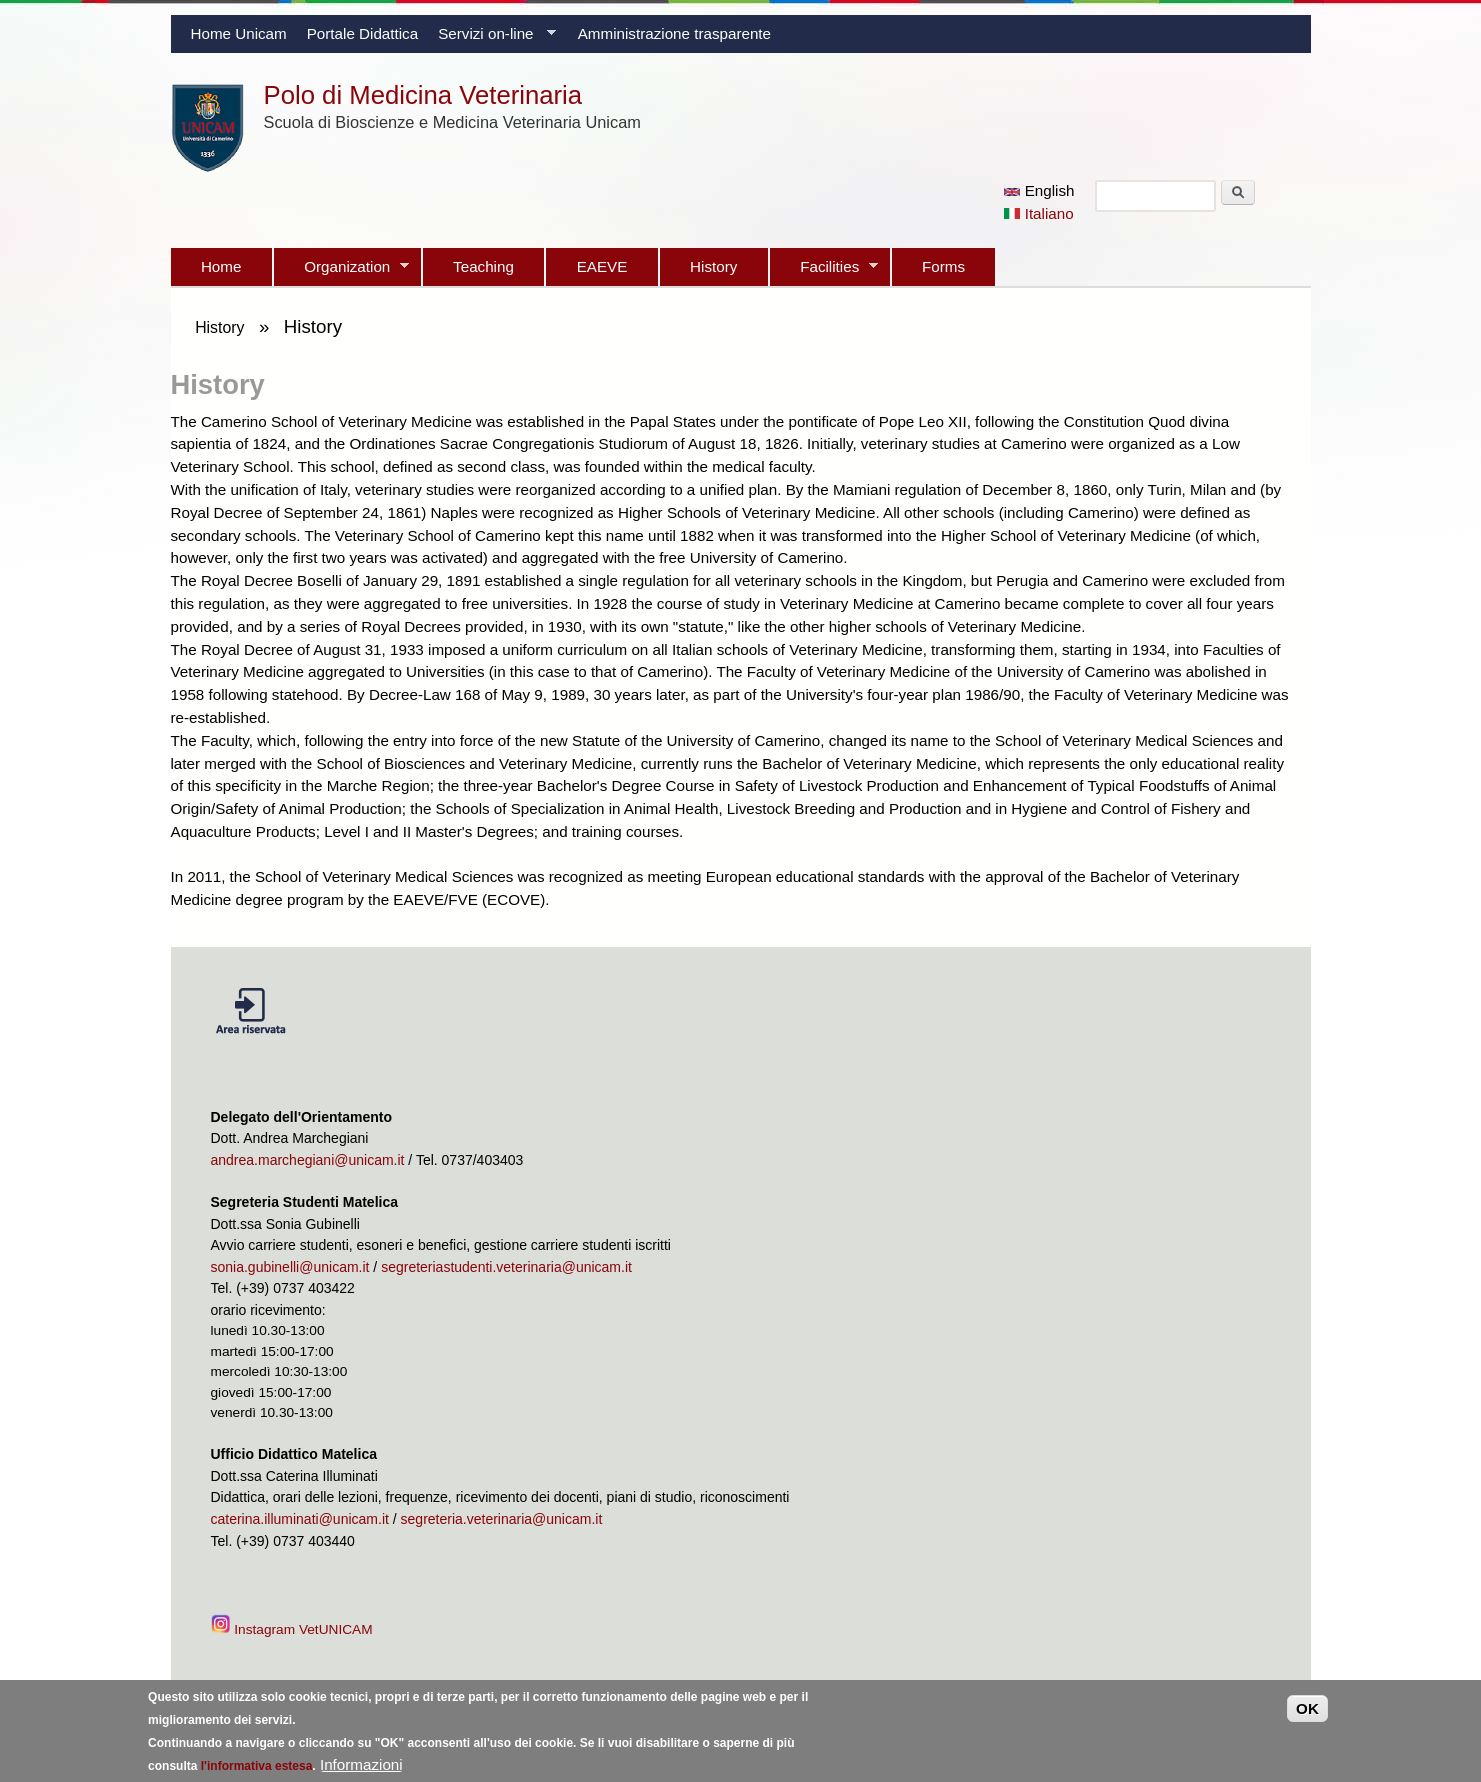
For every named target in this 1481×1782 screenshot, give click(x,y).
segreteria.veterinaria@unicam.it (502, 1519)
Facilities (824, 272)
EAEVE (602, 266)
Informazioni (361, 1770)
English (1039, 190)
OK (1307, 1715)
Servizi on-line (492, 39)
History (713, 266)
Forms (943, 266)
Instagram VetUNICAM (294, 1629)
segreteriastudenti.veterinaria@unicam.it (506, 1267)
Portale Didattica (362, 33)
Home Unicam (239, 33)
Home (221, 266)
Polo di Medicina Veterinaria (423, 95)
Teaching (483, 266)
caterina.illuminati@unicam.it (300, 1519)
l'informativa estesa (257, 1772)
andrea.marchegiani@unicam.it (308, 1160)
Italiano (1038, 213)
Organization (342, 272)
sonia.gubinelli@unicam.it (290, 1267)
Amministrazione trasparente (674, 33)
